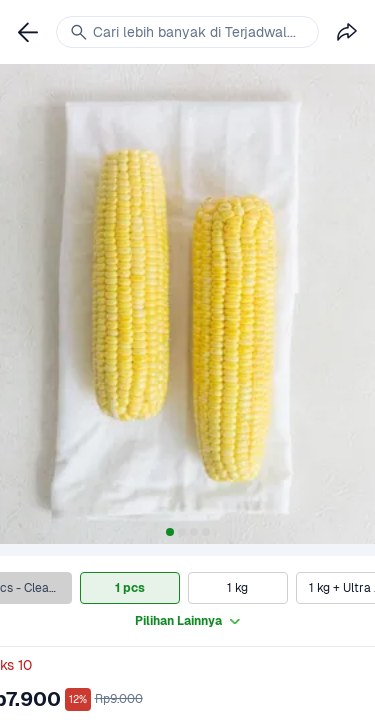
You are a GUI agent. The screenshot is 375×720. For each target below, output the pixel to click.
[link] (28, 32)
